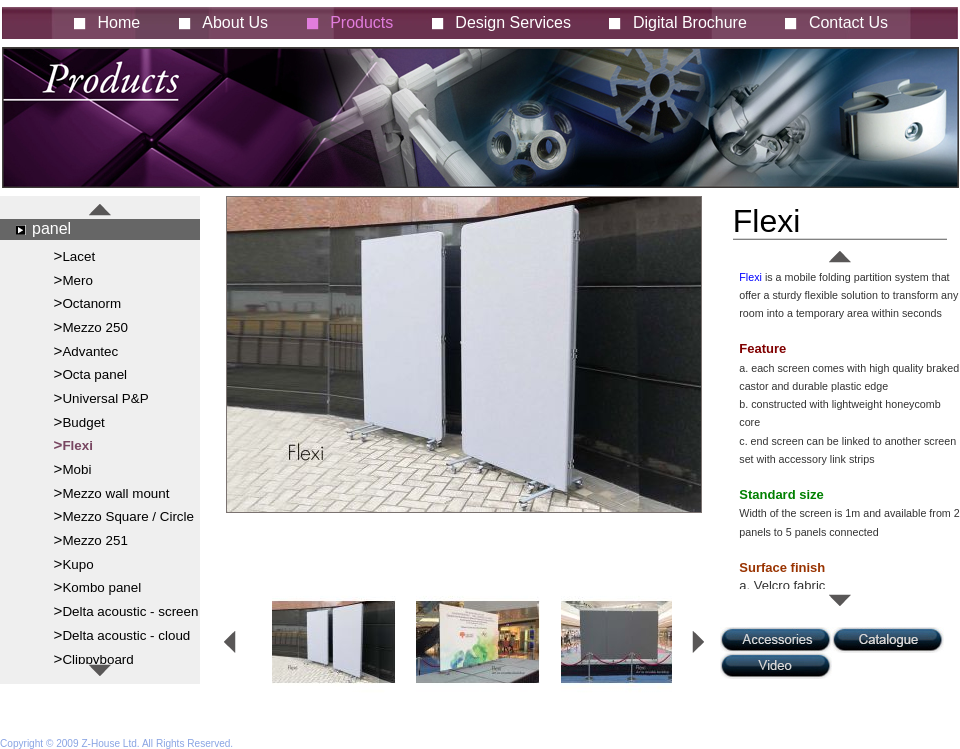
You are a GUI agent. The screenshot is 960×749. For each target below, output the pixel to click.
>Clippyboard (94, 658)
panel (51, 228)
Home (119, 22)
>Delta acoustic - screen (126, 610)
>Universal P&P (101, 397)
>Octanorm (88, 302)
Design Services (513, 22)
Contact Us (848, 22)
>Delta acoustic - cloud (122, 634)
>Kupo (74, 563)
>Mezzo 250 (91, 326)
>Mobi (73, 468)
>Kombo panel (98, 586)
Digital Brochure (690, 22)
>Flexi (73, 444)
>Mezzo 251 (91, 539)
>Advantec (86, 350)
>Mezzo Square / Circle (124, 515)
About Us (235, 22)
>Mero (73, 279)
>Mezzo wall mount (112, 492)
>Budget (79, 421)
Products (361, 22)
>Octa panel (91, 373)
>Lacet (75, 255)
